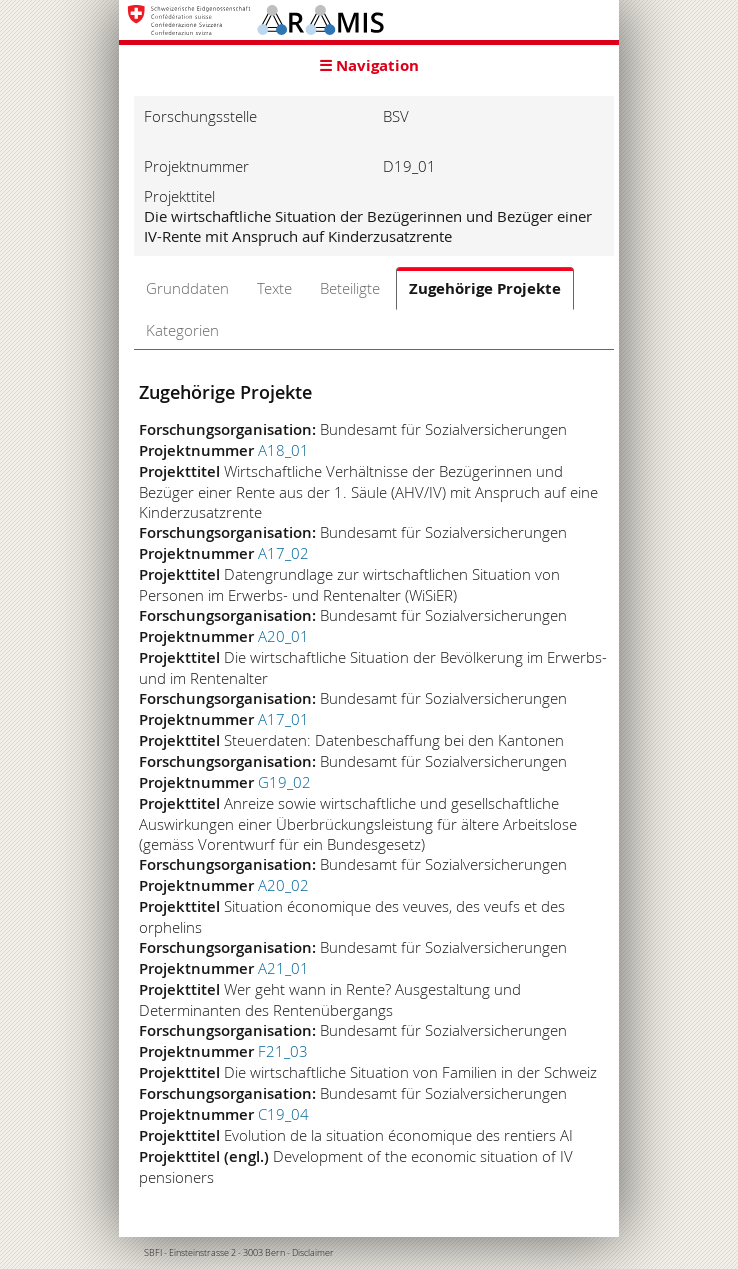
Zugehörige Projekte (485, 288)
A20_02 (283, 885)
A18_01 (283, 450)
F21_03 (283, 1051)
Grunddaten (187, 288)
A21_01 (283, 968)
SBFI (153, 1253)
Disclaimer (313, 1253)
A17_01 (283, 719)
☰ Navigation (369, 65)
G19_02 (284, 782)
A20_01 (283, 636)
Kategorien (182, 330)
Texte (274, 288)
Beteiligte (350, 288)
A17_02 (283, 553)
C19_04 (283, 1114)
